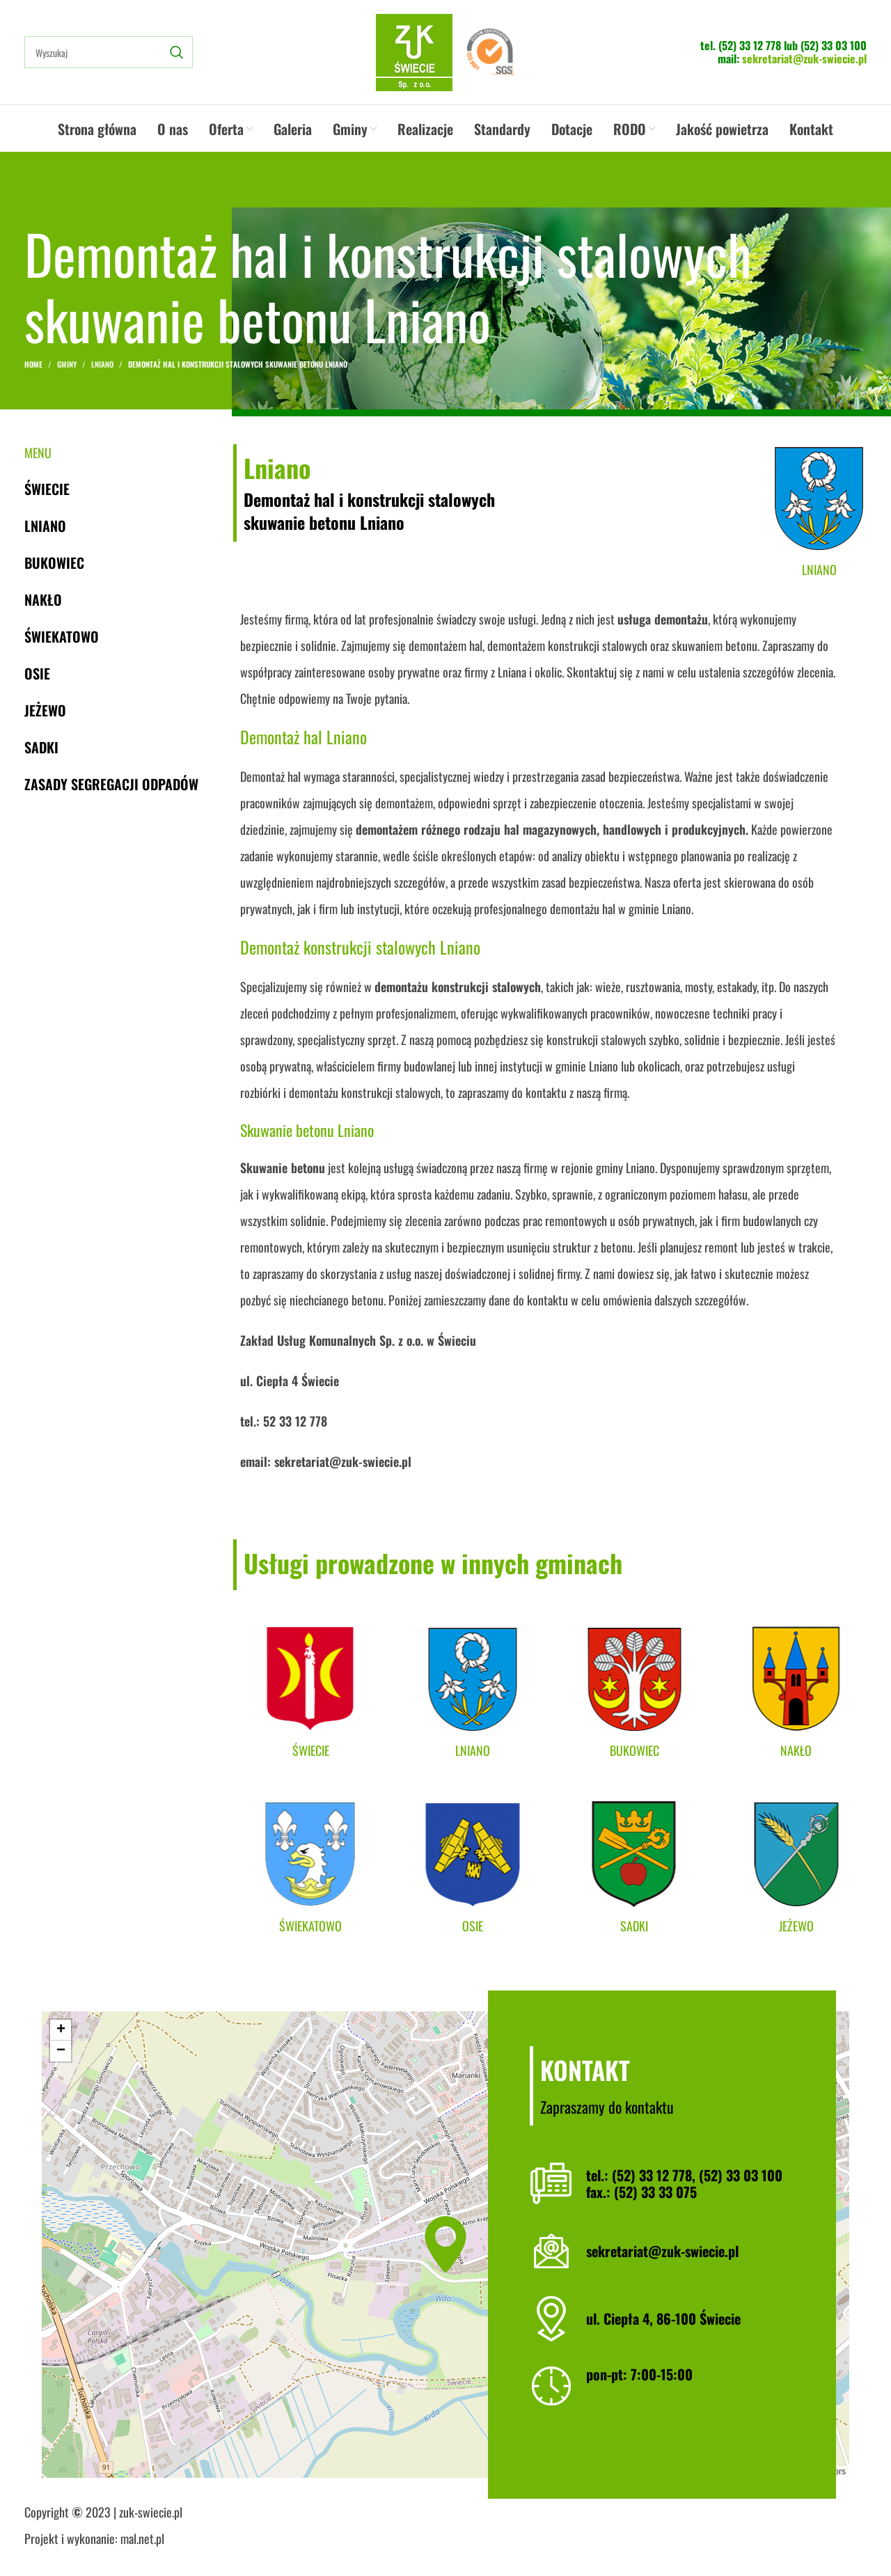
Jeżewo (45, 710)
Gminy (67, 364)
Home (33, 364)
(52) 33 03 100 (834, 45)
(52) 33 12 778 (749, 45)
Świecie (47, 488)
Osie (37, 673)
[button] (445, 2244)
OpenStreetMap (770, 2471)
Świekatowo (61, 636)
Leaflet (707, 2471)
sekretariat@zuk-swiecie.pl (804, 58)
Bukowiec (54, 562)
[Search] (108, 52)
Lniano (102, 364)
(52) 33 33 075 (655, 2191)
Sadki (41, 747)
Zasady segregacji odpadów (111, 783)
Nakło (43, 599)
